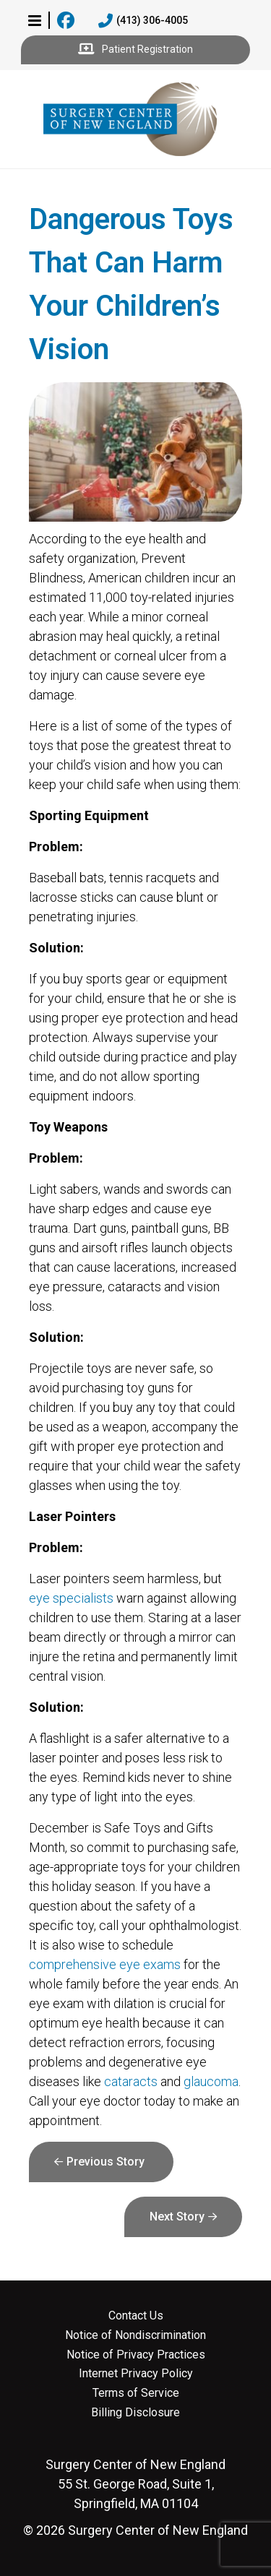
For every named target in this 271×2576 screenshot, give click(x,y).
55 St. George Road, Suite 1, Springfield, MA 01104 (135, 2484)
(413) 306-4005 (143, 21)
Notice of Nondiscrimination (135, 2335)
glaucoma (211, 2081)
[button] (34, 20)
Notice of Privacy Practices (135, 2355)
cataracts (131, 2081)
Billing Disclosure (135, 2412)
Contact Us (135, 2316)
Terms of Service (136, 2393)
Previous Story (105, 2161)
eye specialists (71, 1598)
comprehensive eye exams (105, 1964)
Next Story (177, 2216)
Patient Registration (135, 50)
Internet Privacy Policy (136, 2373)
